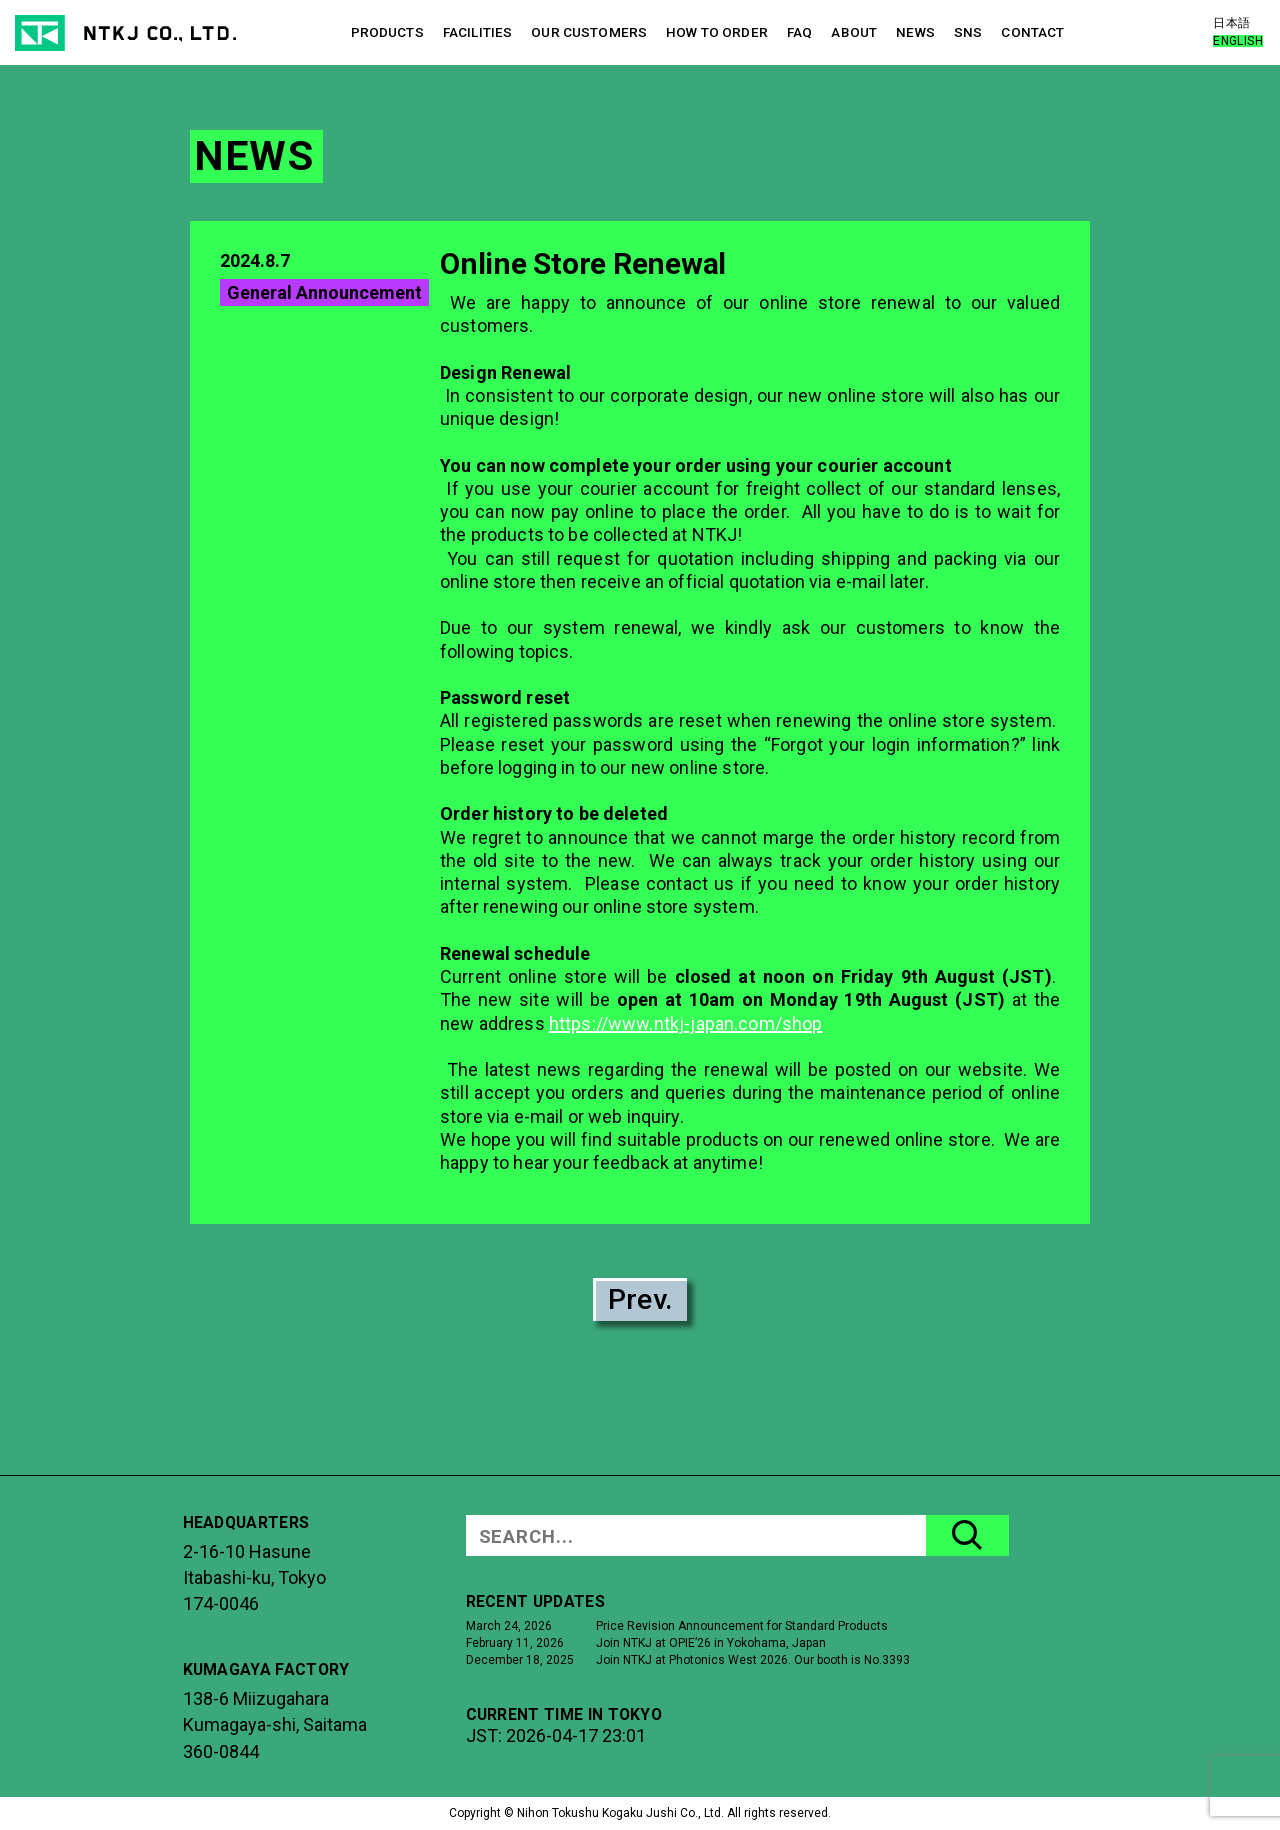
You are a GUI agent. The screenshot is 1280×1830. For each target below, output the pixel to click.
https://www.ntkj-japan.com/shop (686, 1023)
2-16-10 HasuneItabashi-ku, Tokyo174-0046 (254, 1578)
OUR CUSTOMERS (589, 32)
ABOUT (854, 32)
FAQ (799, 32)
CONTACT (1032, 32)
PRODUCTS (387, 32)
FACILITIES (477, 32)
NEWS (915, 32)
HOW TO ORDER (717, 32)
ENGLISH (1238, 41)
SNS (968, 32)
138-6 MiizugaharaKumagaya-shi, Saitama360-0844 (275, 1725)
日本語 (1231, 23)
